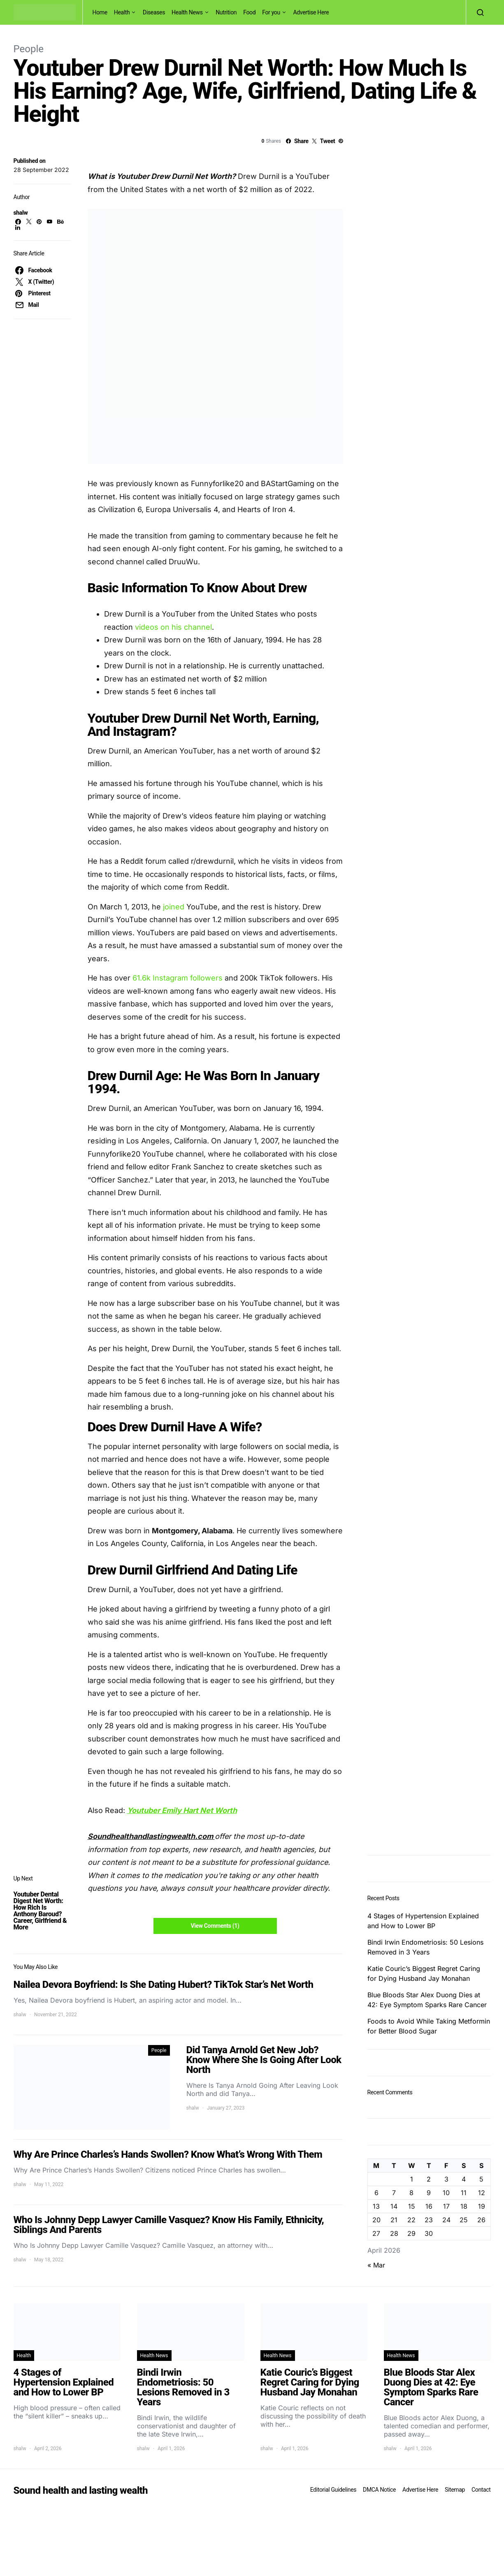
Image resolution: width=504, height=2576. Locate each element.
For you (271, 12)
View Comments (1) (214, 1925)
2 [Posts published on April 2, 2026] (429, 2179)
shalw (21, 212)
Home (100, 12)
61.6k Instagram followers (177, 978)
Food (249, 12)
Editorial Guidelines (333, 2489)
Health (122, 12)
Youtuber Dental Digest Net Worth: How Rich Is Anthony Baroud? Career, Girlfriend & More (40, 1910)
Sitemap (455, 2489)
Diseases (154, 12)
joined (172, 906)
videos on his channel (173, 627)
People (29, 49)
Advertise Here (311, 12)
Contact (480, 2489)
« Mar (376, 2265)
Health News (187, 12)
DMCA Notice (379, 2489)
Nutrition (226, 12)
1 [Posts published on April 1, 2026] (411, 2179)
